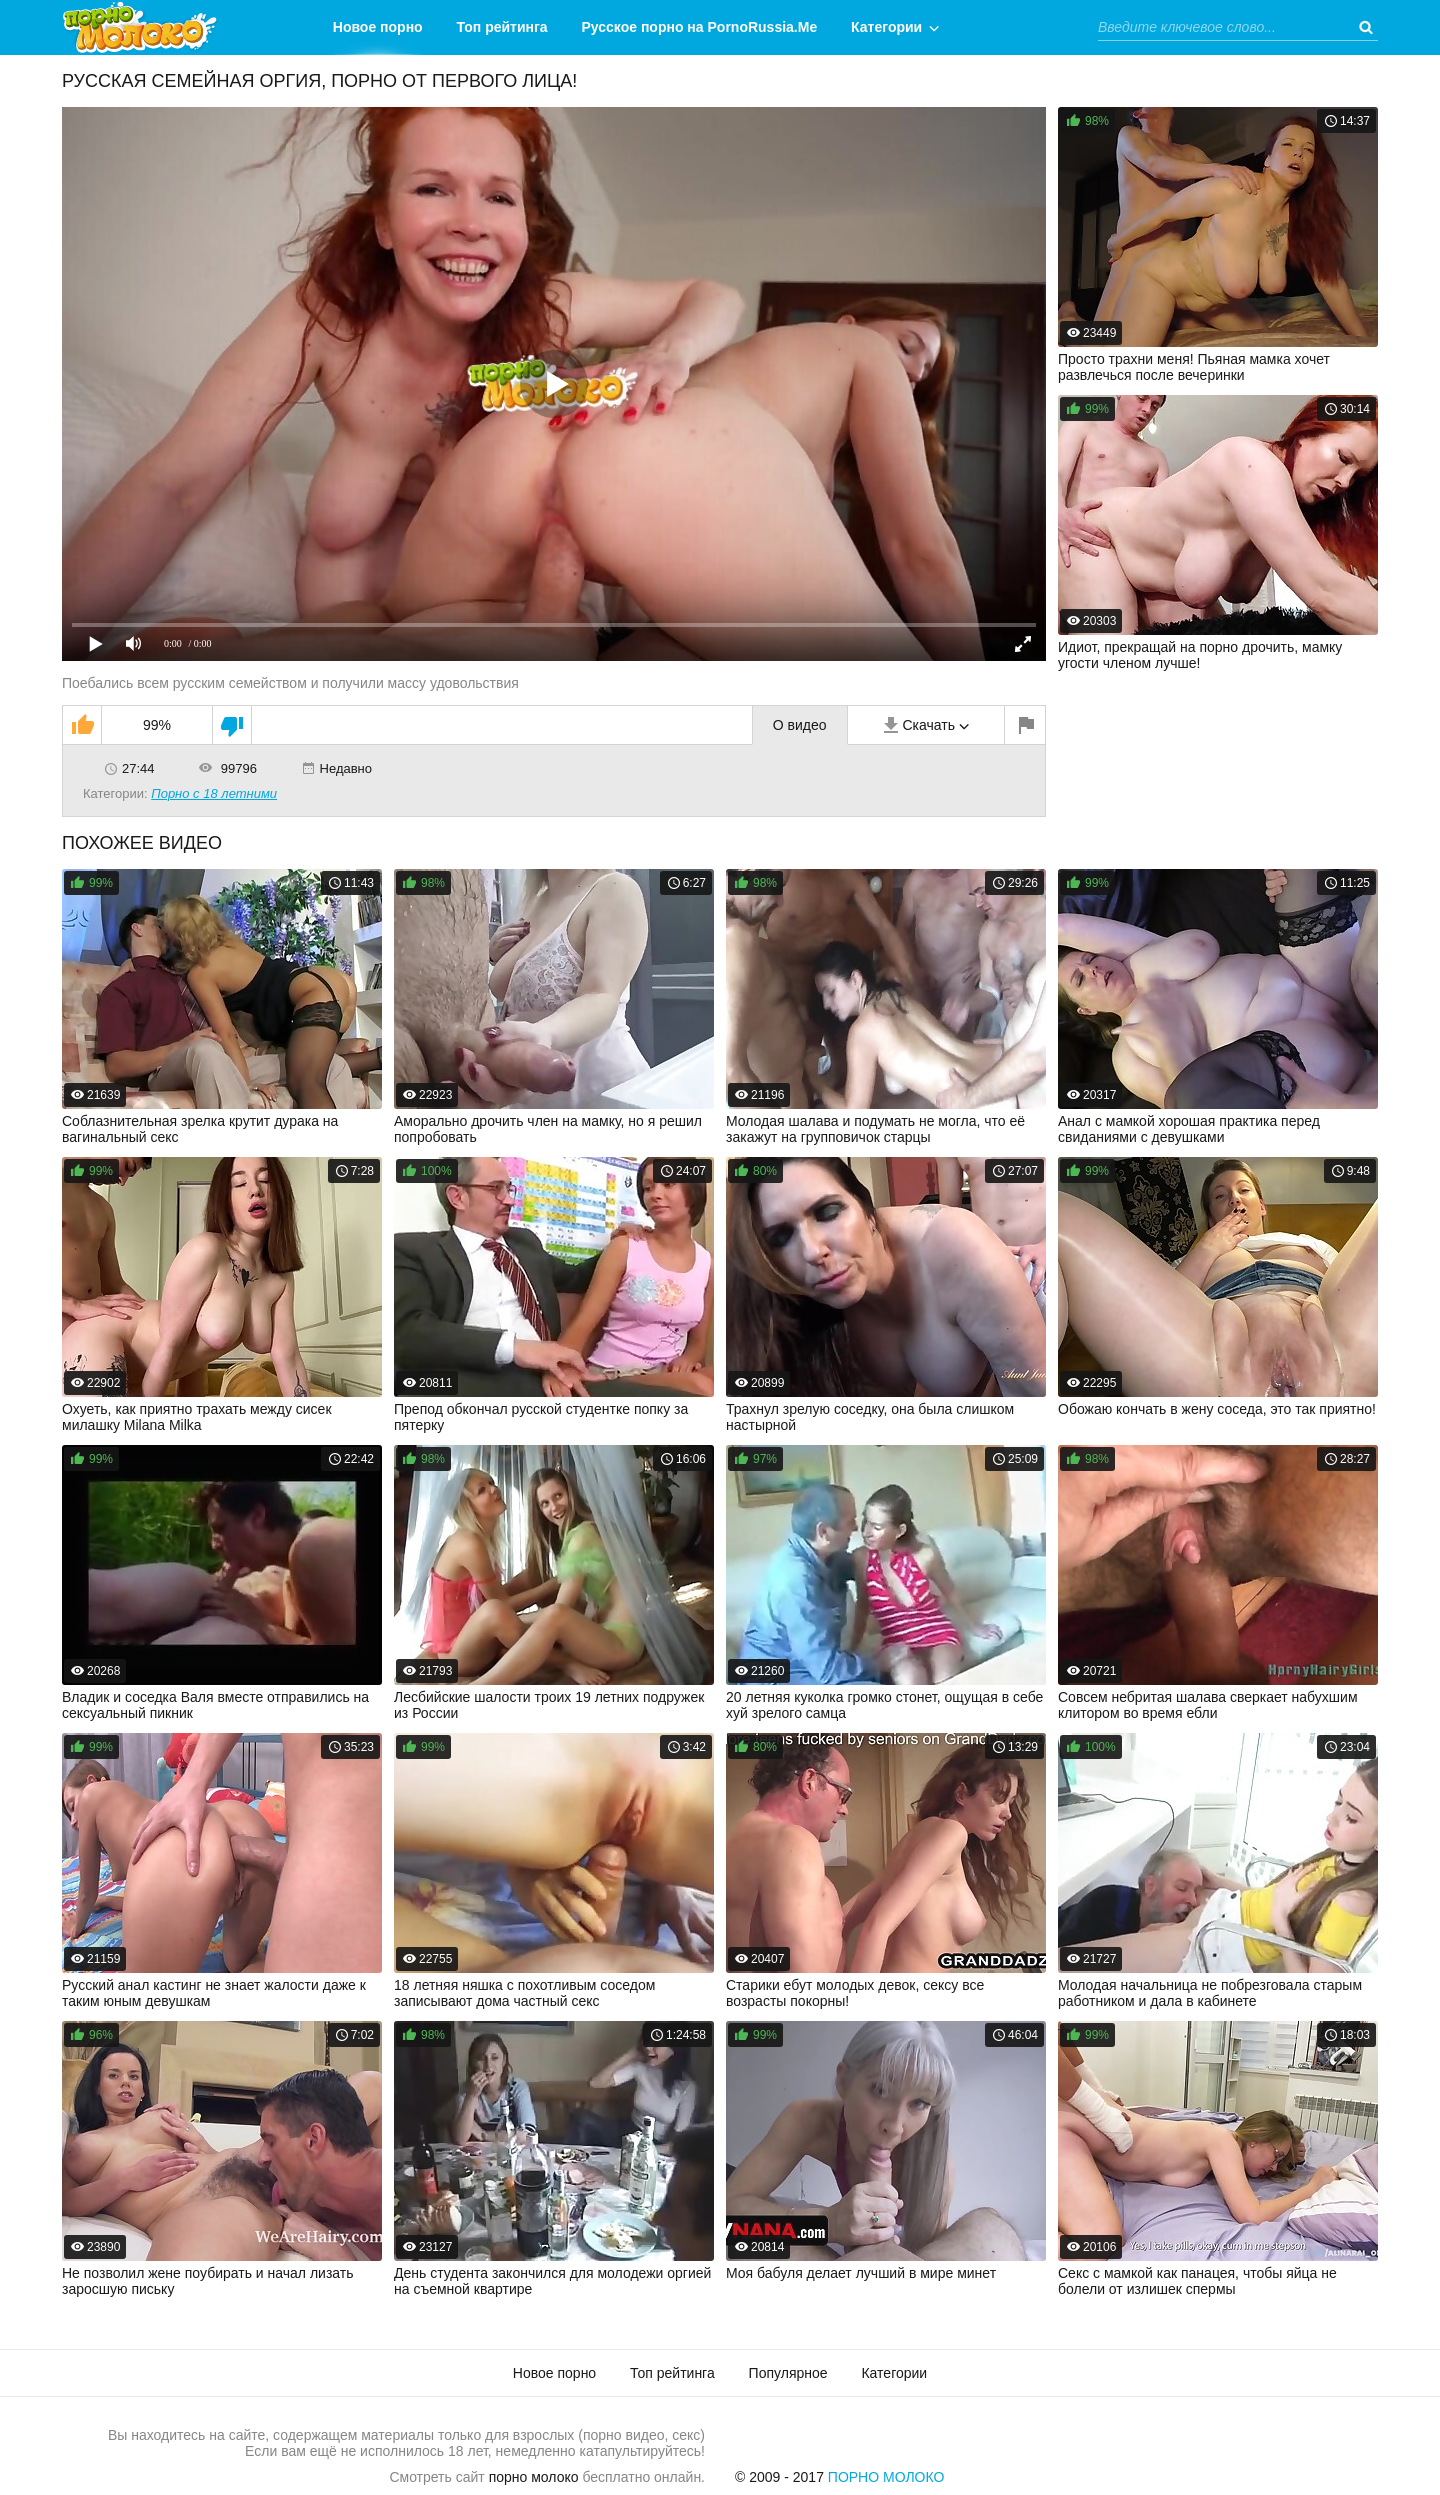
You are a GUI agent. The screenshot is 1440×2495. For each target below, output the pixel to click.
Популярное (788, 2373)
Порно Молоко (886, 2477)
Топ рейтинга (502, 27)
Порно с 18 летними (214, 793)
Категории (886, 27)
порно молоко (534, 2477)
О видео (800, 725)
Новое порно (378, 27)
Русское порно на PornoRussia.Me (700, 27)
